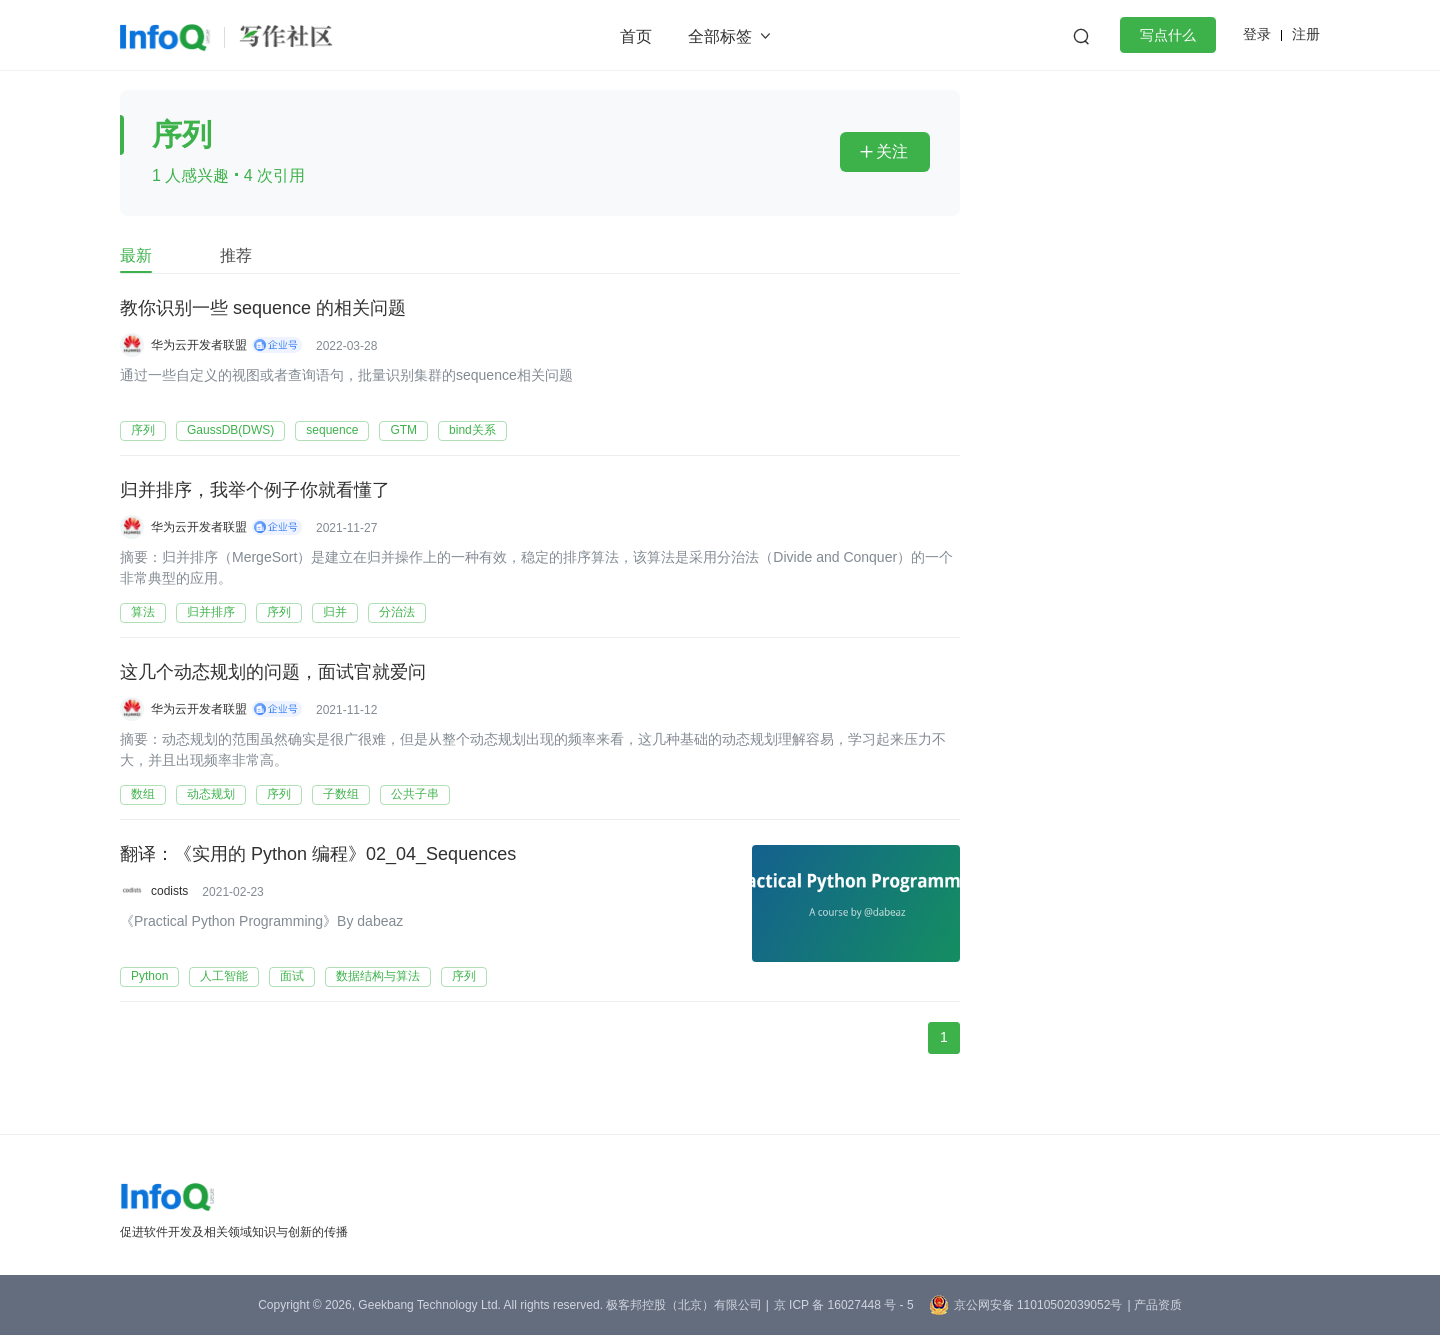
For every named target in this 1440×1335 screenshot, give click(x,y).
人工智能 (224, 976)
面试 (292, 976)
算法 (143, 612)
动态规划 (211, 794)
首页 (636, 36)
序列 (143, 430)
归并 (335, 612)
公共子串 (415, 794)
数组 (143, 794)
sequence (332, 430)
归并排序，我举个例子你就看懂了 (255, 491)
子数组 (341, 794)
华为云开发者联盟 (199, 345)
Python (149, 976)
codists (169, 891)
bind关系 (472, 430)
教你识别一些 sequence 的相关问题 (263, 309)
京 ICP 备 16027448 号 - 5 (844, 1305)
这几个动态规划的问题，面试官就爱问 (273, 673)
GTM (403, 430)
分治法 (397, 612)
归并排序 (211, 612)
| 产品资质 (1154, 1305)
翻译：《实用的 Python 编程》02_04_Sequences (318, 855)
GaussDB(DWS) (230, 430)
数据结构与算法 (378, 976)
